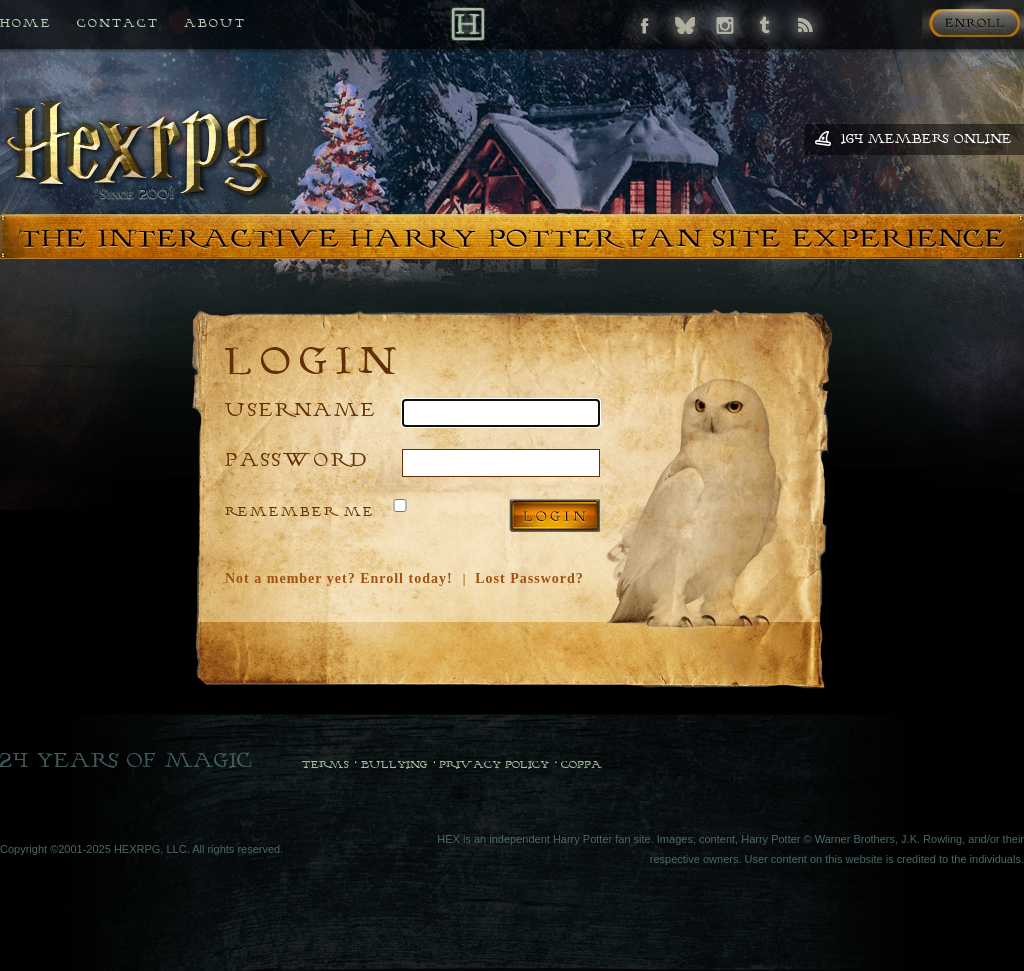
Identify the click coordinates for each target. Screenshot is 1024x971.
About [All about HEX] (215, 22)
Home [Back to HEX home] (26, 22)
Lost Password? (529, 578)
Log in (554, 515)
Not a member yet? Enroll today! (339, 578)
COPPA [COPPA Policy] (581, 764)
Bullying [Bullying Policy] (394, 764)
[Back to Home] (467, 23)
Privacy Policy (494, 764)
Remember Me (300, 511)
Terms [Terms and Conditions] (325, 764)
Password (297, 458)
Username (301, 408)
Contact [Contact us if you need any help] (118, 22)
